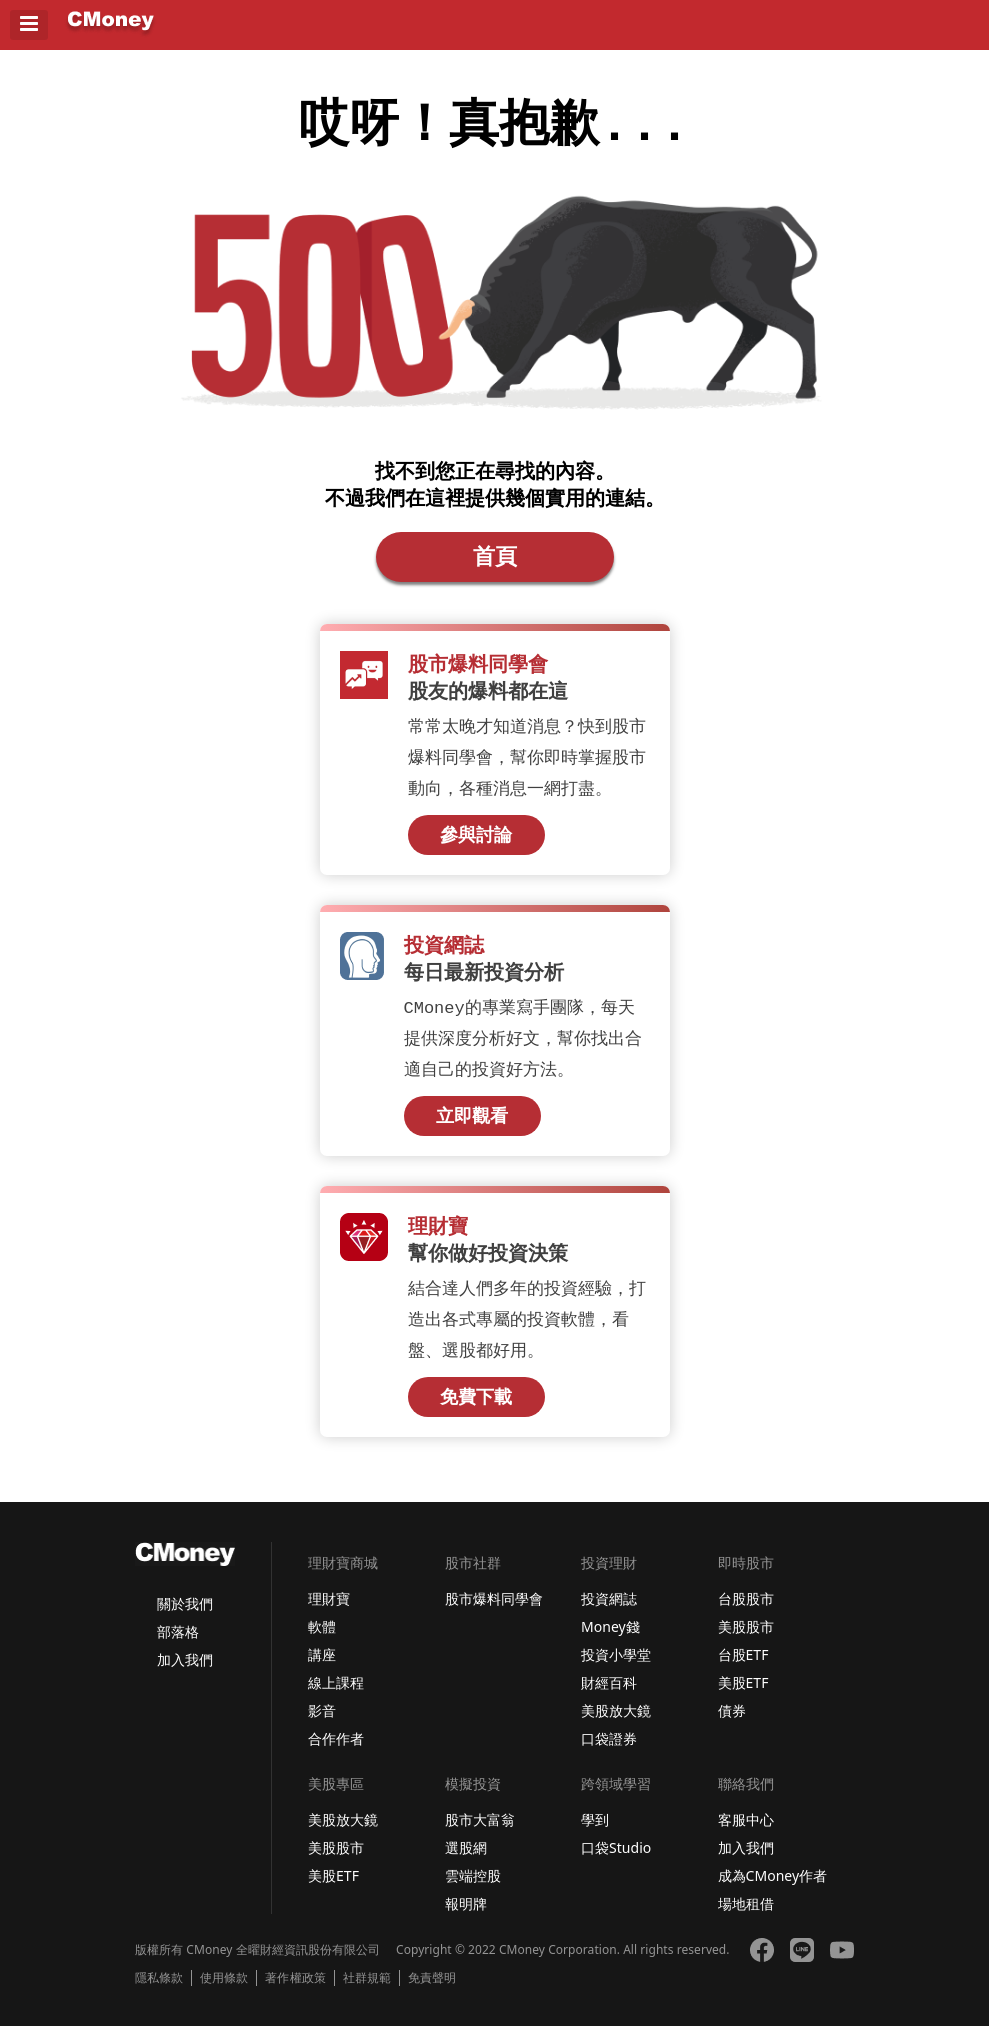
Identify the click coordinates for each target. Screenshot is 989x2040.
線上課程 (336, 1696)
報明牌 (466, 1917)
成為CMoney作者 (773, 1889)
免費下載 (476, 1411)
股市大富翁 (480, 1833)
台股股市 (746, 1612)
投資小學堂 (616, 1668)
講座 (322, 1668)
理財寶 (329, 1612)
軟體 (322, 1640)
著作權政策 (295, 1992)
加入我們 (185, 1673)
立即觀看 (472, 1128)
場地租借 (746, 1917)
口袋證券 (609, 1752)
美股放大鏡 (616, 1724)
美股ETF (743, 1696)
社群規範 (367, 1992)
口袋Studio (616, 1861)
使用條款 (224, 1992)
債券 (732, 1724)
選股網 (466, 1861)
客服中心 (746, 1833)
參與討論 (476, 845)
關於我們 (185, 1617)
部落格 (178, 1645)
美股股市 (746, 1640)
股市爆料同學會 (494, 1612)
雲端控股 (473, 1889)
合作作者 (336, 1752)
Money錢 (610, 1640)
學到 (595, 1833)
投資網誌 (609, 1612)
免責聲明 (432, 1992)
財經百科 (609, 1696)
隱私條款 (159, 1992)
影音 (322, 1724)
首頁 (495, 564)
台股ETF (743, 1668)
